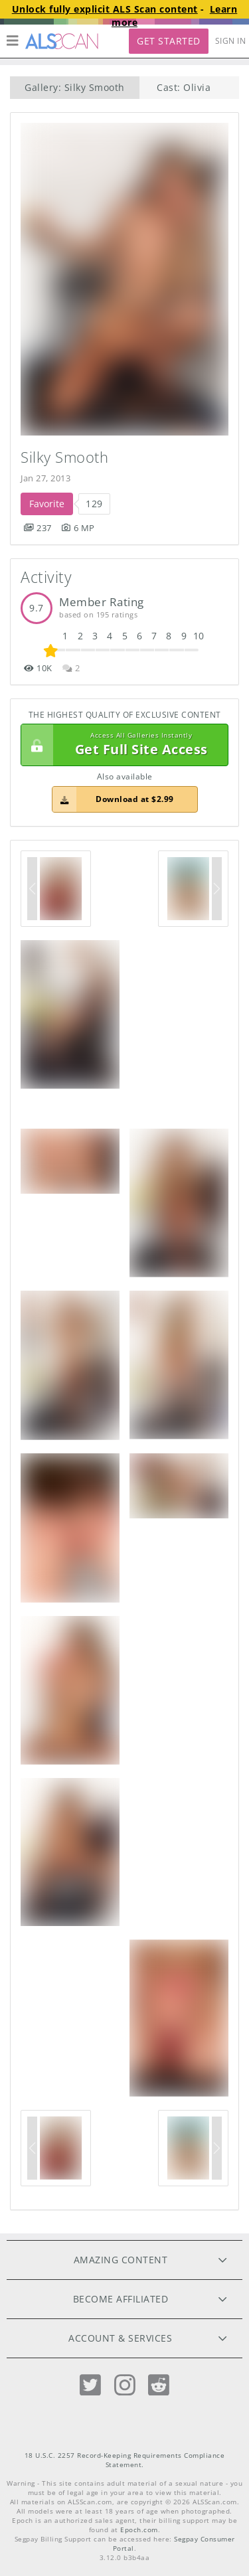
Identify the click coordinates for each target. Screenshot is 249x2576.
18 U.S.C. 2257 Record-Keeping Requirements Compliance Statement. (125, 2460)
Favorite (46, 503)
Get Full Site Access (121, 744)
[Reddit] (158, 2385)
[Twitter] (90, 2385)
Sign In (230, 40)
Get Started (169, 41)
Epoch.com (139, 2530)
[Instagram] (124, 2385)
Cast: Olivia (183, 87)
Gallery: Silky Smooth (75, 87)
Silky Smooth (64, 457)
